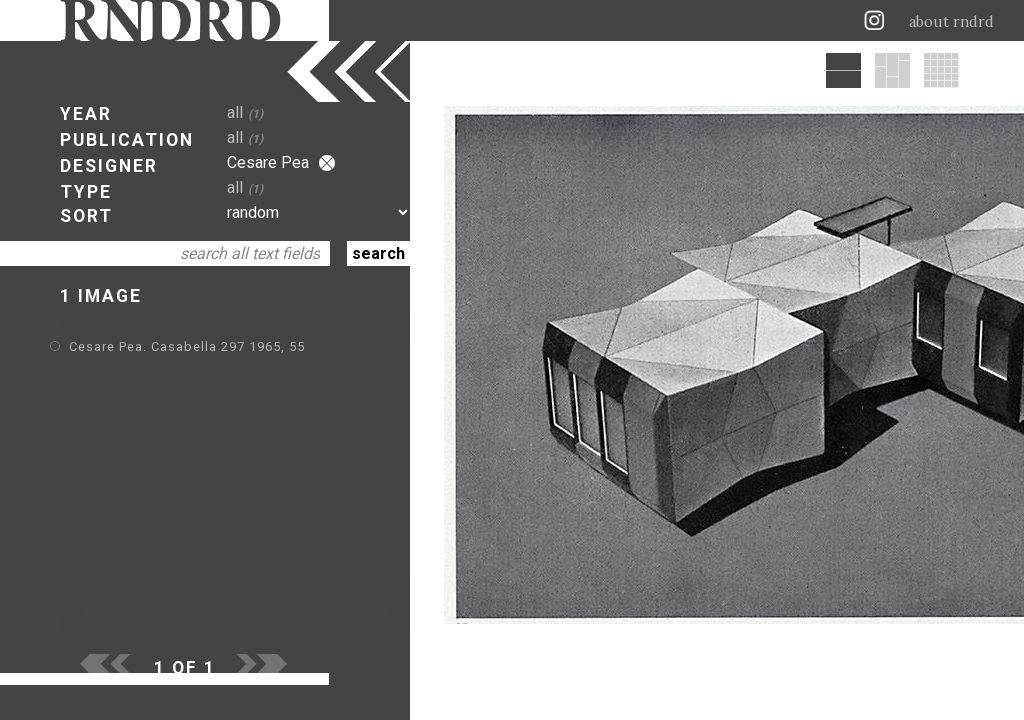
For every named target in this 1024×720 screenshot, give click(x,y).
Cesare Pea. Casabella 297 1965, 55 (187, 346)
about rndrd (951, 22)
